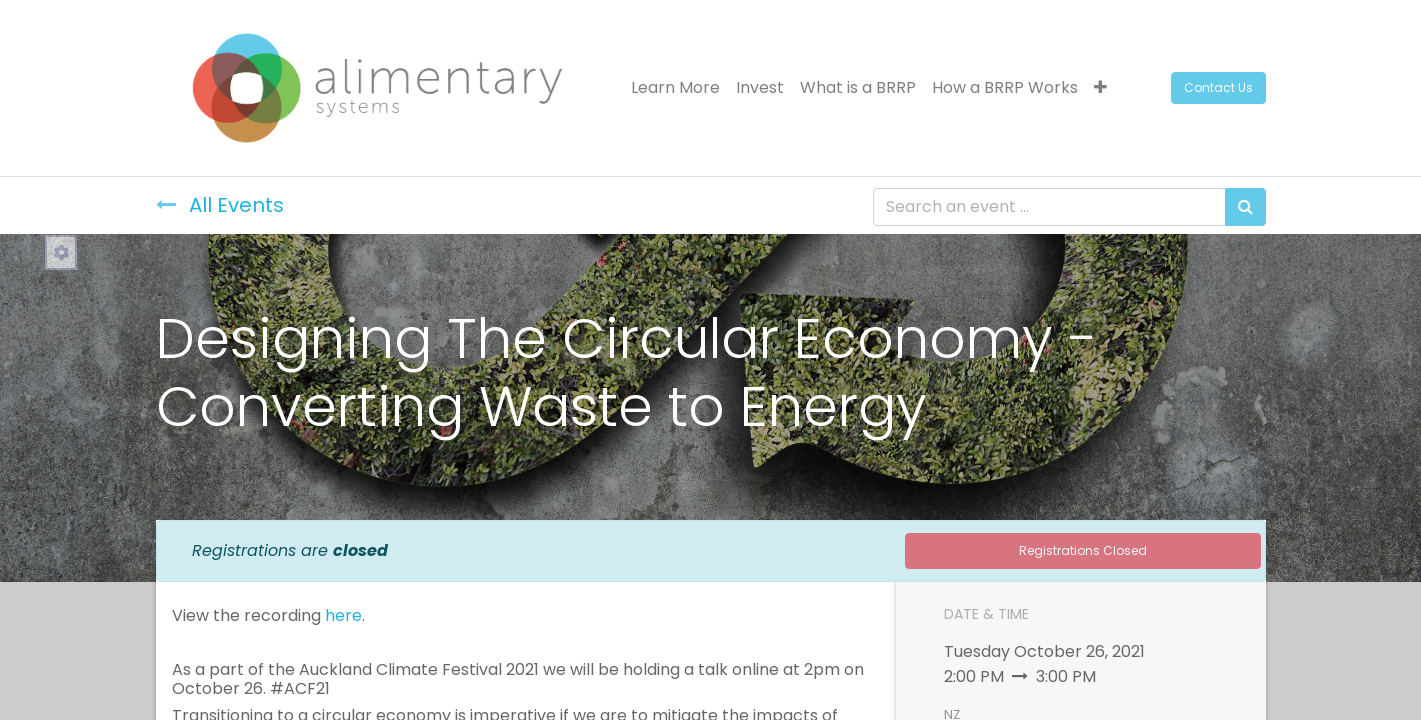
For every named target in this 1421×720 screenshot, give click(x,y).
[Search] (1245, 207)
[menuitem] (675, 88)
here (343, 615)
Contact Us (1218, 87)
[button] (1100, 88)
